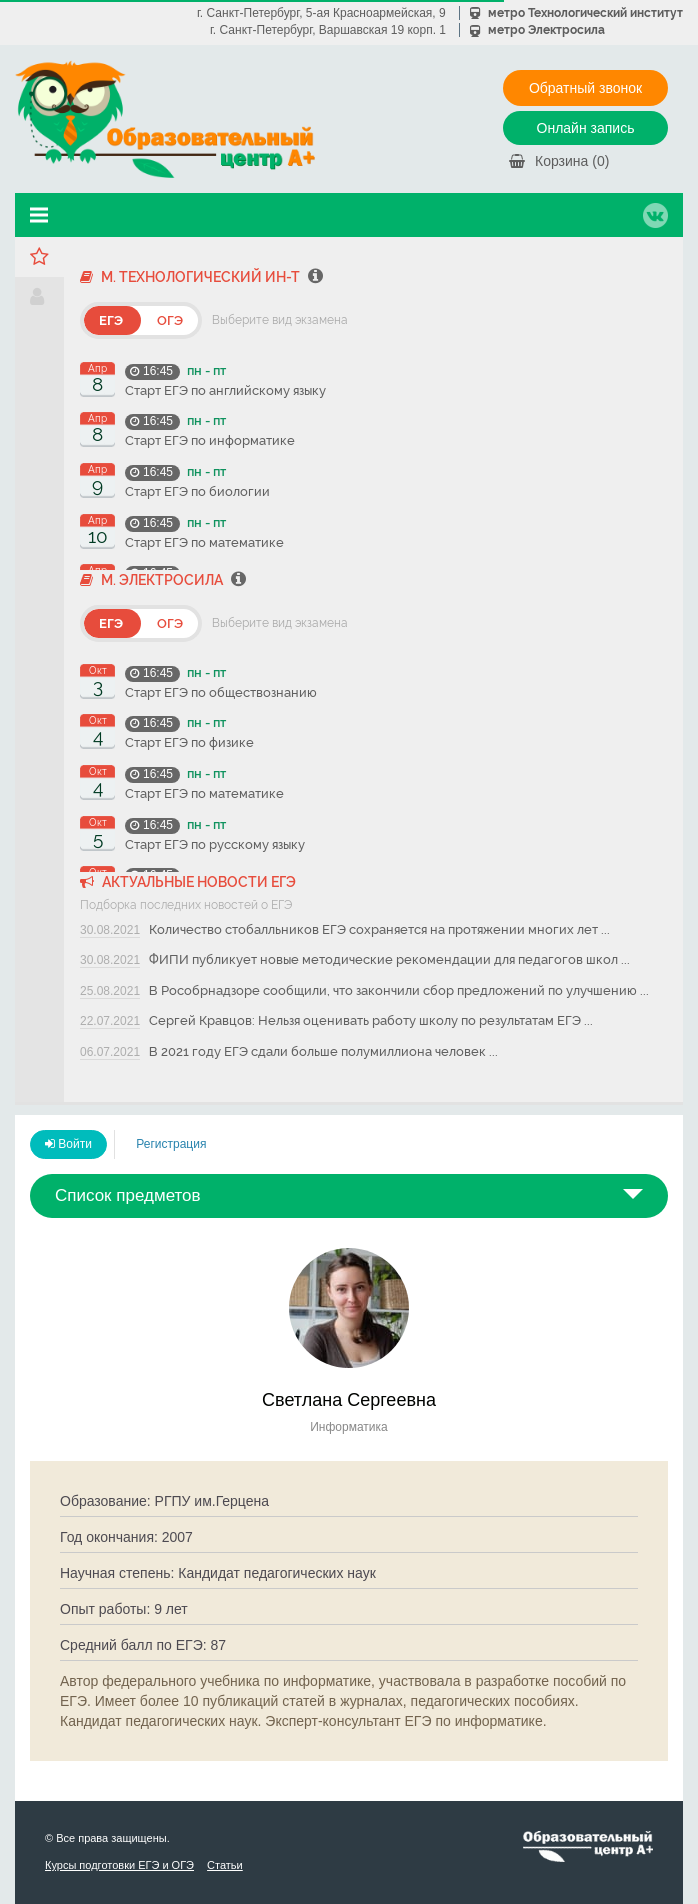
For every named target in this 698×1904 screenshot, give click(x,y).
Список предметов (128, 1195)
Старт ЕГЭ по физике (189, 742)
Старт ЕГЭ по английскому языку (225, 390)
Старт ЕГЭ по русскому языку (215, 844)
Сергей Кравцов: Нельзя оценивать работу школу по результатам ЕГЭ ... (371, 1020)
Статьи (225, 1865)
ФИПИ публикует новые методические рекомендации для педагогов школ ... (389, 959)
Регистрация (171, 1144)
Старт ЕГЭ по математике (204, 542)
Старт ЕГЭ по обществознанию (221, 692)
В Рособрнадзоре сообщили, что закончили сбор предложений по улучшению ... (399, 990)
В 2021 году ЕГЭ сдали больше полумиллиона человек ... (323, 1051)
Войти (68, 1144)
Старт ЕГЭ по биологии (197, 491)
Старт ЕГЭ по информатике (210, 440)
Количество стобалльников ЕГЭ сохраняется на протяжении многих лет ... (379, 929)
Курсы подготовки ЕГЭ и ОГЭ (119, 1865)
